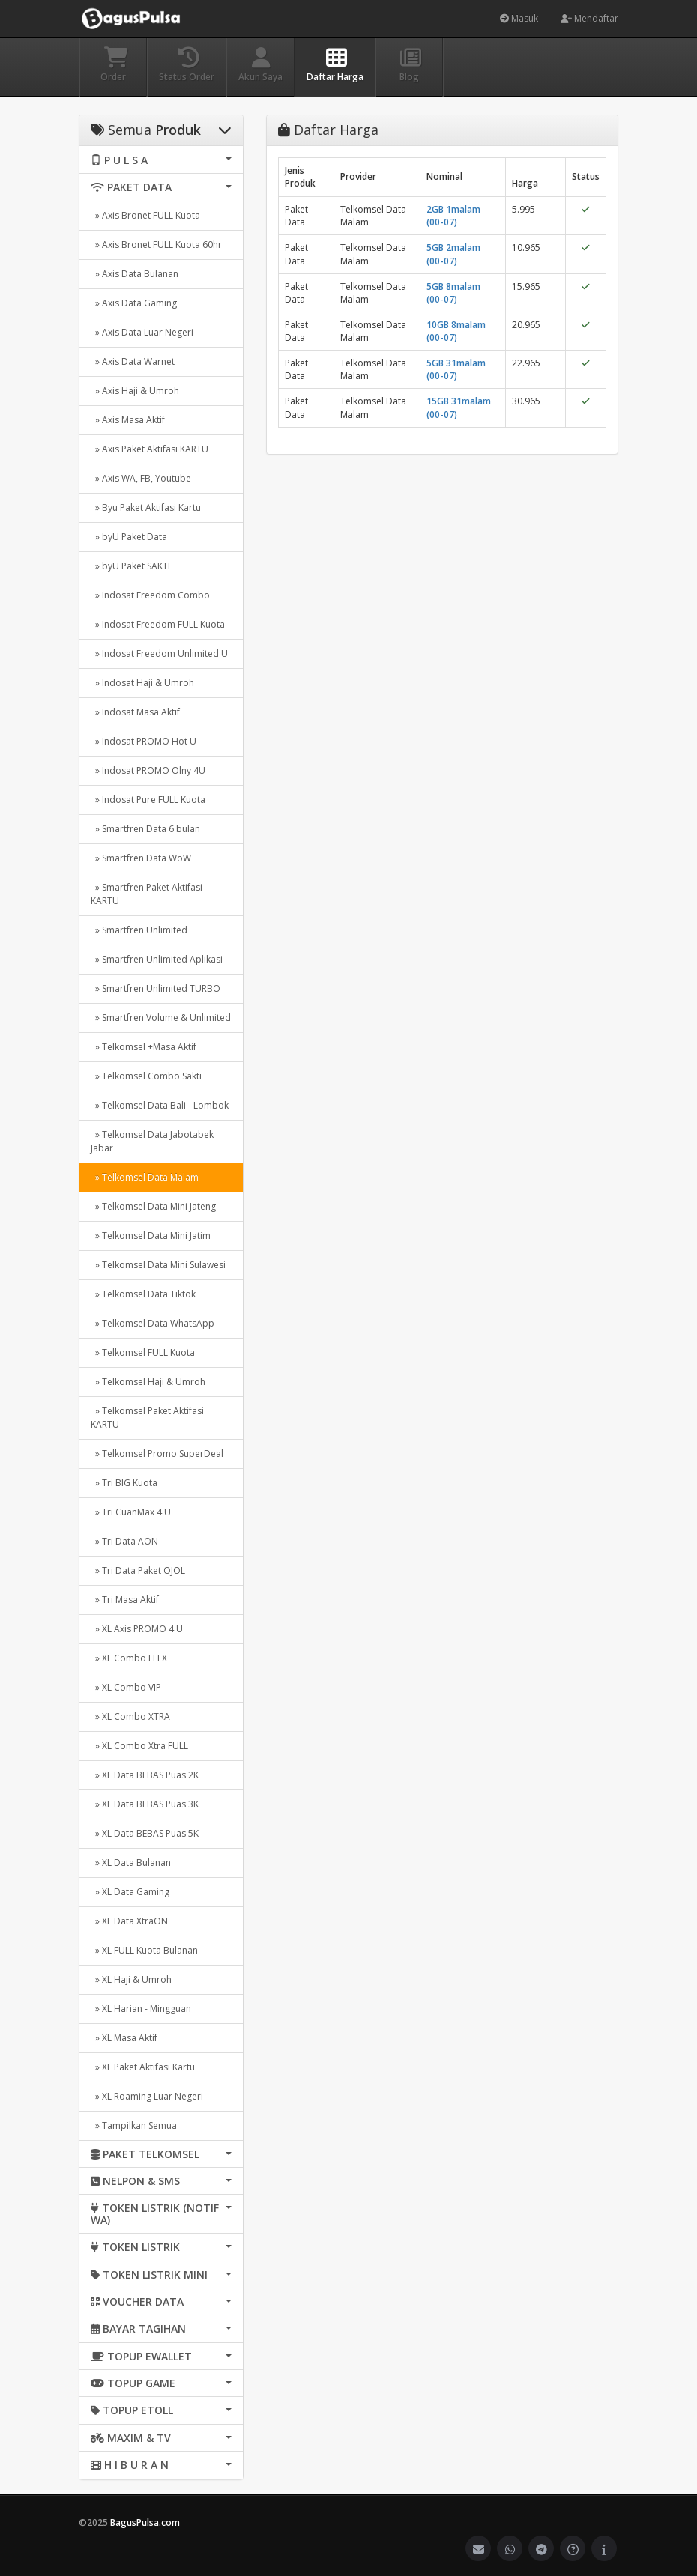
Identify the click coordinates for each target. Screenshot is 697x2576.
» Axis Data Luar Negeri (142, 332)
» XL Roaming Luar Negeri (147, 2096)
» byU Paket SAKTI (130, 566)
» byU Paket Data (129, 536)
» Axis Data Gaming (134, 303)
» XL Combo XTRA (130, 1716)
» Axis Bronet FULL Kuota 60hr (156, 244)
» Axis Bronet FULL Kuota (145, 215)
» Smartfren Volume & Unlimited (161, 1017)
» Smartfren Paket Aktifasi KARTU (146, 894)
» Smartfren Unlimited (139, 930)
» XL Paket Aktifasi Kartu (143, 2067)
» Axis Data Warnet (133, 361)
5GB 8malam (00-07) (453, 293)
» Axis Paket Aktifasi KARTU (149, 449)
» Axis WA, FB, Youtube (141, 478)
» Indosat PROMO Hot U (143, 741)
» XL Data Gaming (130, 1891)
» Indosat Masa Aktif (135, 712)
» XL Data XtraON (129, 1921)
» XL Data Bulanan (131, 1862)
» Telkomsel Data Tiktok (143, 1294)
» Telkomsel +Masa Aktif (143, 1046)
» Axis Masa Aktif (128, 419)
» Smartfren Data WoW (141, 858)
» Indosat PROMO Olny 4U (148, 770)
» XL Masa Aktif (124, 2037)
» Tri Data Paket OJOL (138, 1570)
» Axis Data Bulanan (134, 273)
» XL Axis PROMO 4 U (137, 1628)
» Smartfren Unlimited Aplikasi (157, 959)
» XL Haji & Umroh (131, 1979)
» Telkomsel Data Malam (145, 1177)
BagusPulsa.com (145, 2522)
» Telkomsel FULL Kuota (143, 1352)
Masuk (519, 18)
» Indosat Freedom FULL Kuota (158, 624)
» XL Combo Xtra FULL (139, 1745)
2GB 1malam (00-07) (453, 215)
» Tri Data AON (124, 1541)
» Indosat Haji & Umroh (142, 682)
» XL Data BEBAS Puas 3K (145, 1804)
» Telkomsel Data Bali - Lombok (160, 1105)
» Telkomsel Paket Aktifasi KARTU (147, 1417)
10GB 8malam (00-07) (456, 331)
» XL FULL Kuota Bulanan (144, 1950)
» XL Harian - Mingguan (141, 2008)
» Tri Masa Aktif (125, 1599)
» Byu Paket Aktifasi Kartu (146, 507)
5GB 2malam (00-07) (453, 254)
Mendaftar (589, 18)
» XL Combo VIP (126, 1687)
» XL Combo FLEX (129, 1658)
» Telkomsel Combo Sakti (146, 1076)
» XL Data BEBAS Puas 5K (145, 1833)
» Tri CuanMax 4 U (131, 1512)
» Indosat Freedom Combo (150, 595)
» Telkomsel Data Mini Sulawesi (158, 1264)
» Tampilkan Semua (134, 2125)
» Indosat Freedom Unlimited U (159, 653)
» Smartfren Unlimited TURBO (155, 988)
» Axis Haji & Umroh (135, 390)
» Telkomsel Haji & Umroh (148, 1381)
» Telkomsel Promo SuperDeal (157, 1453)
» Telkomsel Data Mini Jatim (151, 1235)
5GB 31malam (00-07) (456, 369)
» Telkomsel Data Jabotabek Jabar (152, 1141)
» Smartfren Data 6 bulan (145, 828)
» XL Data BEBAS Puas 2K (145, 1775)
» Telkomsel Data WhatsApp (152, 1323)
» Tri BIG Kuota (124, 1482)
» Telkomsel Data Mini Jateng (153, 1206)
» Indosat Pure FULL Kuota (148, 799)
